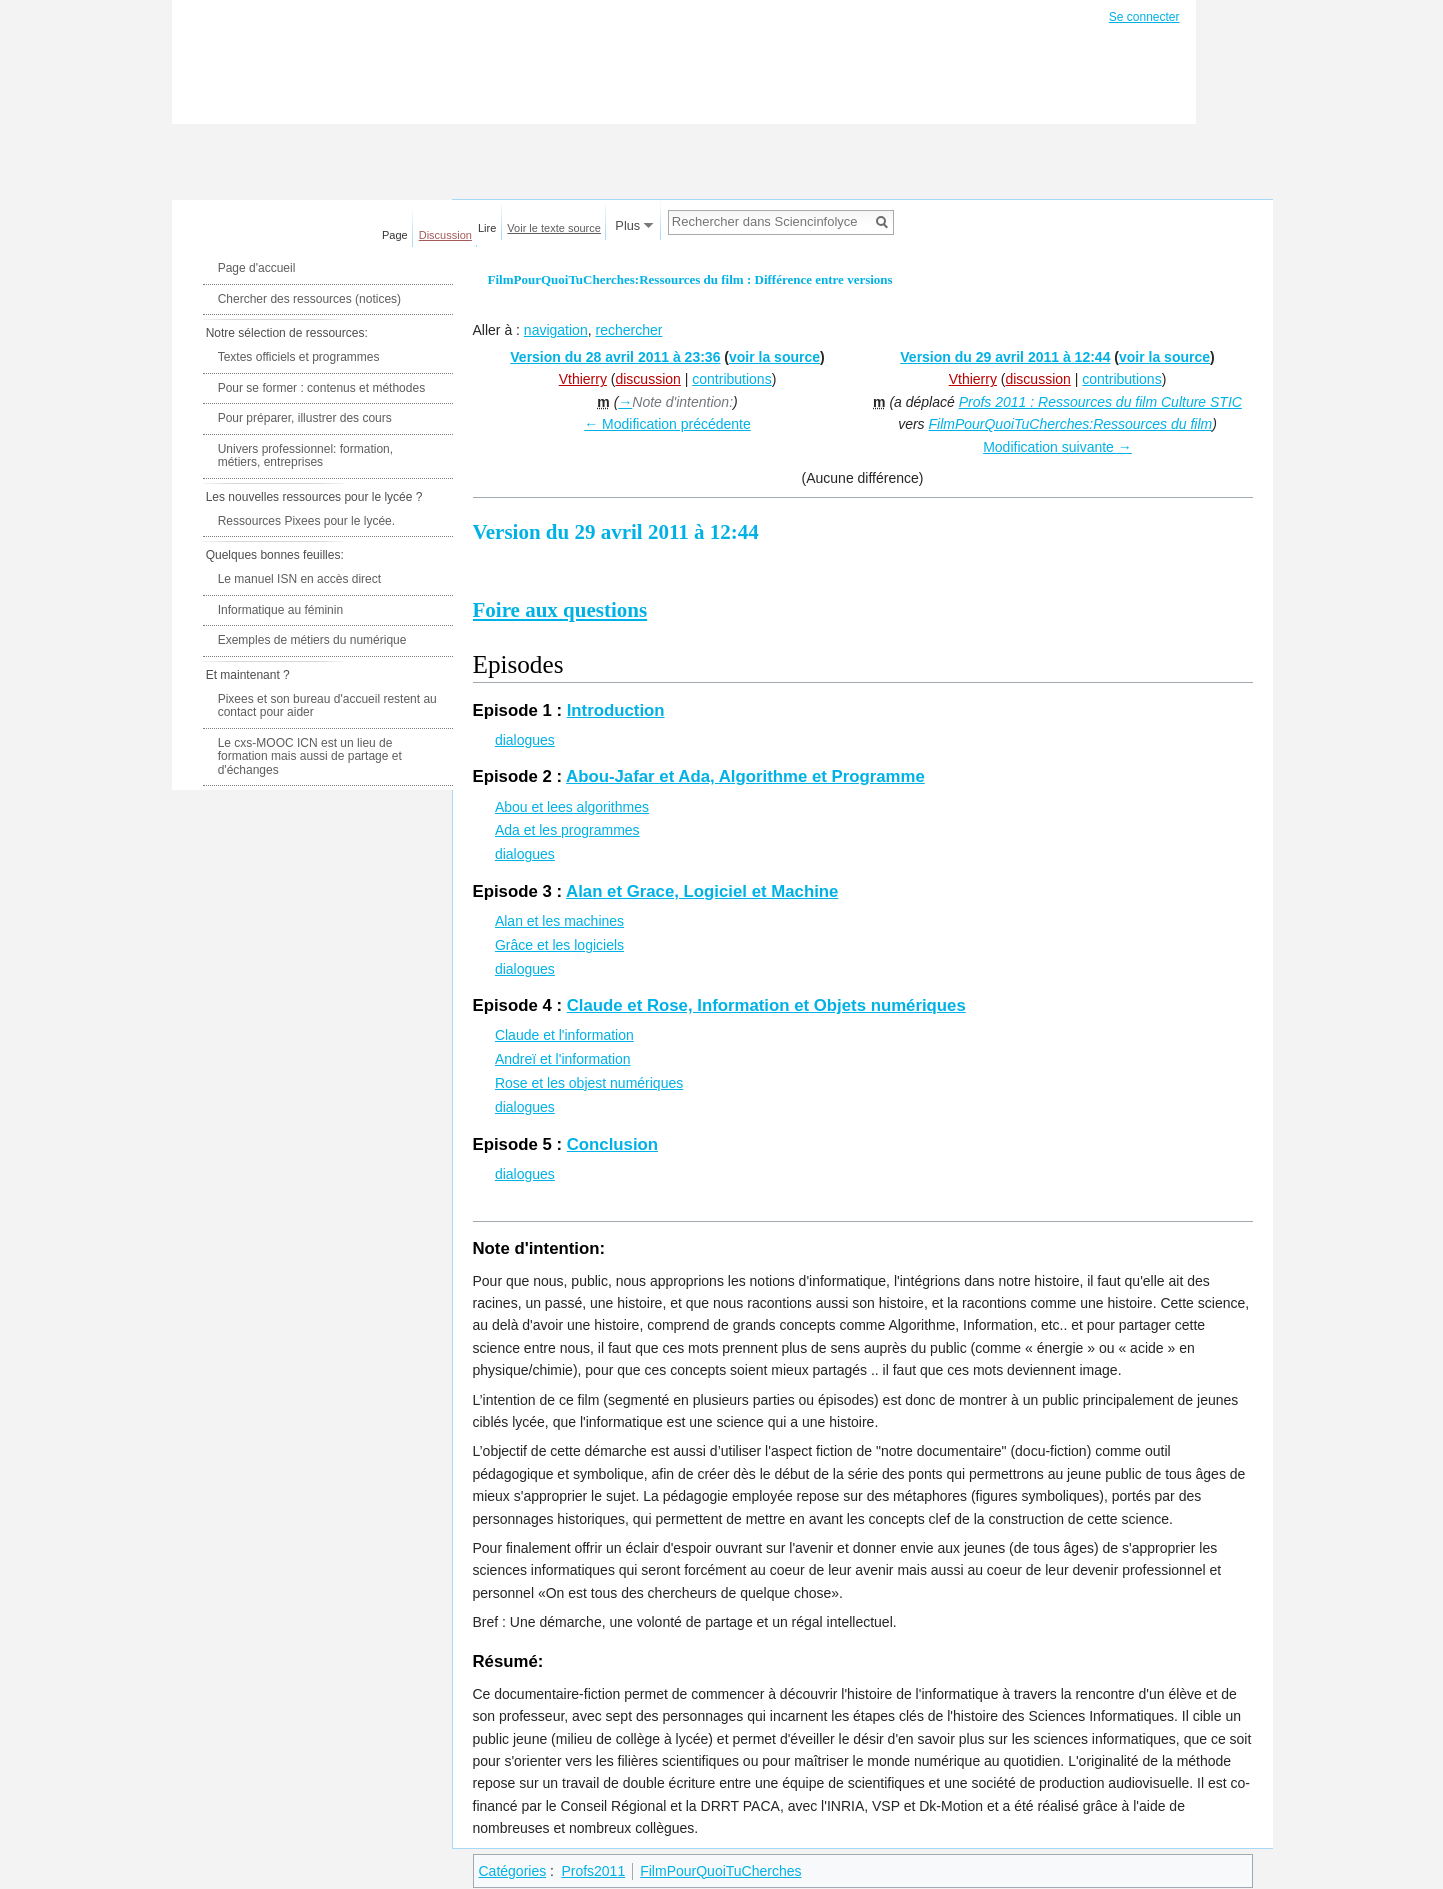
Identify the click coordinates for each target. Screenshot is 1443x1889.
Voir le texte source (554, 228)
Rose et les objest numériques (589, 1083)
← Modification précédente (667, 424)
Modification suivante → (1057, 447)
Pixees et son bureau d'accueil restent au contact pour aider (327, 706)
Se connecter (1144, 17)
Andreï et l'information (563, 1059)
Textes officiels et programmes (299, 357)
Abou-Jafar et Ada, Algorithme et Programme (745, 776)
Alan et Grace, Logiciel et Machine (702, 891)
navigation (556, 330)
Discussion (445, 235)
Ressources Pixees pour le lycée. (306, 521)
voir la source (774, 357)
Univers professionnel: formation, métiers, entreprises (305, 456)
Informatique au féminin (280, 610)
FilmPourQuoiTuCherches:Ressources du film (1070, 424)
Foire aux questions (560, 610)
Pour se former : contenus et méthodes (321, 388)
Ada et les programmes (567, 830)
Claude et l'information (564, 1035)
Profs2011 (593, 1871)
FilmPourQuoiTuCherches (720, 1871)
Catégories (513, 1871)
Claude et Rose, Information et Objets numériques (766, 1005)
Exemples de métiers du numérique (312, 640)
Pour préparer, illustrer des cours (305, 418)
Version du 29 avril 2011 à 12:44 (1005, 357)
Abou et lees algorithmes (572, 807)
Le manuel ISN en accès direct (299, 579)
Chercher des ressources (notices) (309, 299)
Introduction (616, 710)
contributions (731, 379)
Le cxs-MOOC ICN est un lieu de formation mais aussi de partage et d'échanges (310, 756)
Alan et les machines (559, 921)
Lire (487, 228)
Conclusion (612, 1144)
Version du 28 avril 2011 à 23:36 (615, 357)
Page (395, 235)
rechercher (628, 330)
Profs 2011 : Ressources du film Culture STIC (1100, 402)
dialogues (525, 740)
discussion (647, 379)
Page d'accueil (257, 268)
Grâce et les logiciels (559, 945)
